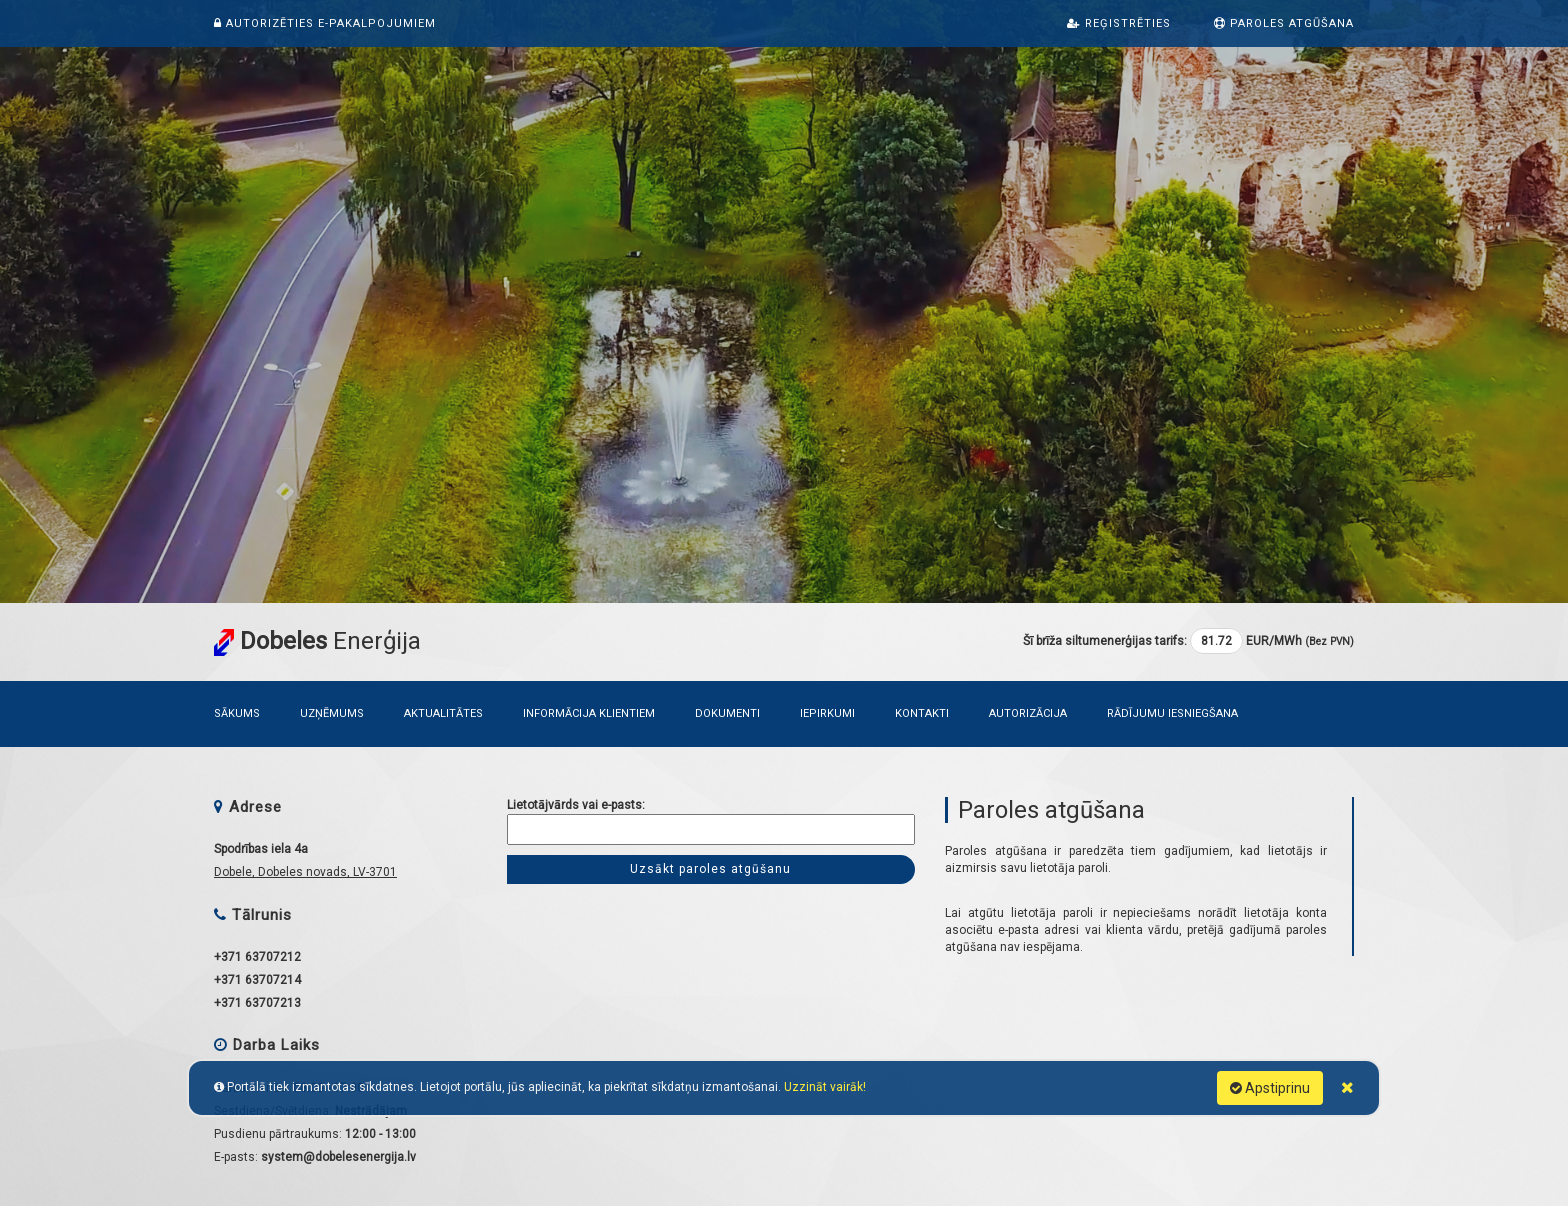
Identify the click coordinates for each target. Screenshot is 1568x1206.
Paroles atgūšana (1284, 23)
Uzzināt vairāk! (825, 1087)
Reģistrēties (1119, 23)
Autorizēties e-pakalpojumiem (325, 23)
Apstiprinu (1270, 1088)
